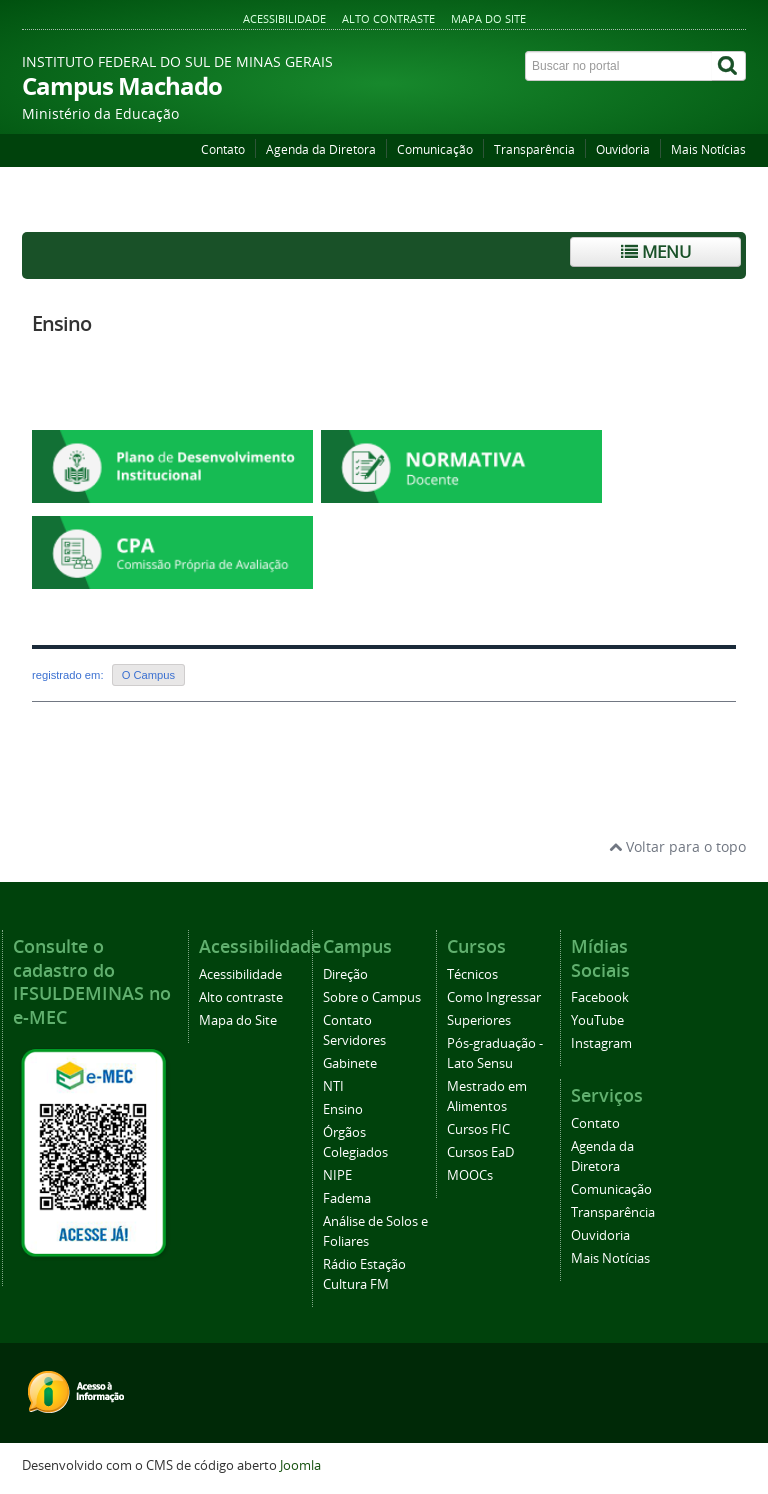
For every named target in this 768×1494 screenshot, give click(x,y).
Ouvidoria (623, 149)
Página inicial (69, 207)
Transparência (534, 149)
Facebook (600, 997)
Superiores (479, 1020)
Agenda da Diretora (321, 149)
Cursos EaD (480, 1152)
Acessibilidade (284, 18)
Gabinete (350, 1063)
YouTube (597, 1020)
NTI (333, 1086)
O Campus (148, 675)
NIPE (337, 1175)
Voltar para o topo (677, 846)
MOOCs (470, 1175)
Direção (345, 974)
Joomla (300, 1465)
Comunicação (435, 149)
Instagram (601, 1043)
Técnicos (472, 974)
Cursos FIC (478, 1129)
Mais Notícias (708, 149)
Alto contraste (388, 18)
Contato (223, 149)
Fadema (347, 1198)
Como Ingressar (494, 997)
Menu (656, 251)
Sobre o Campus (372, 997)
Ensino (61, 323)
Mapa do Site (488, 18)
